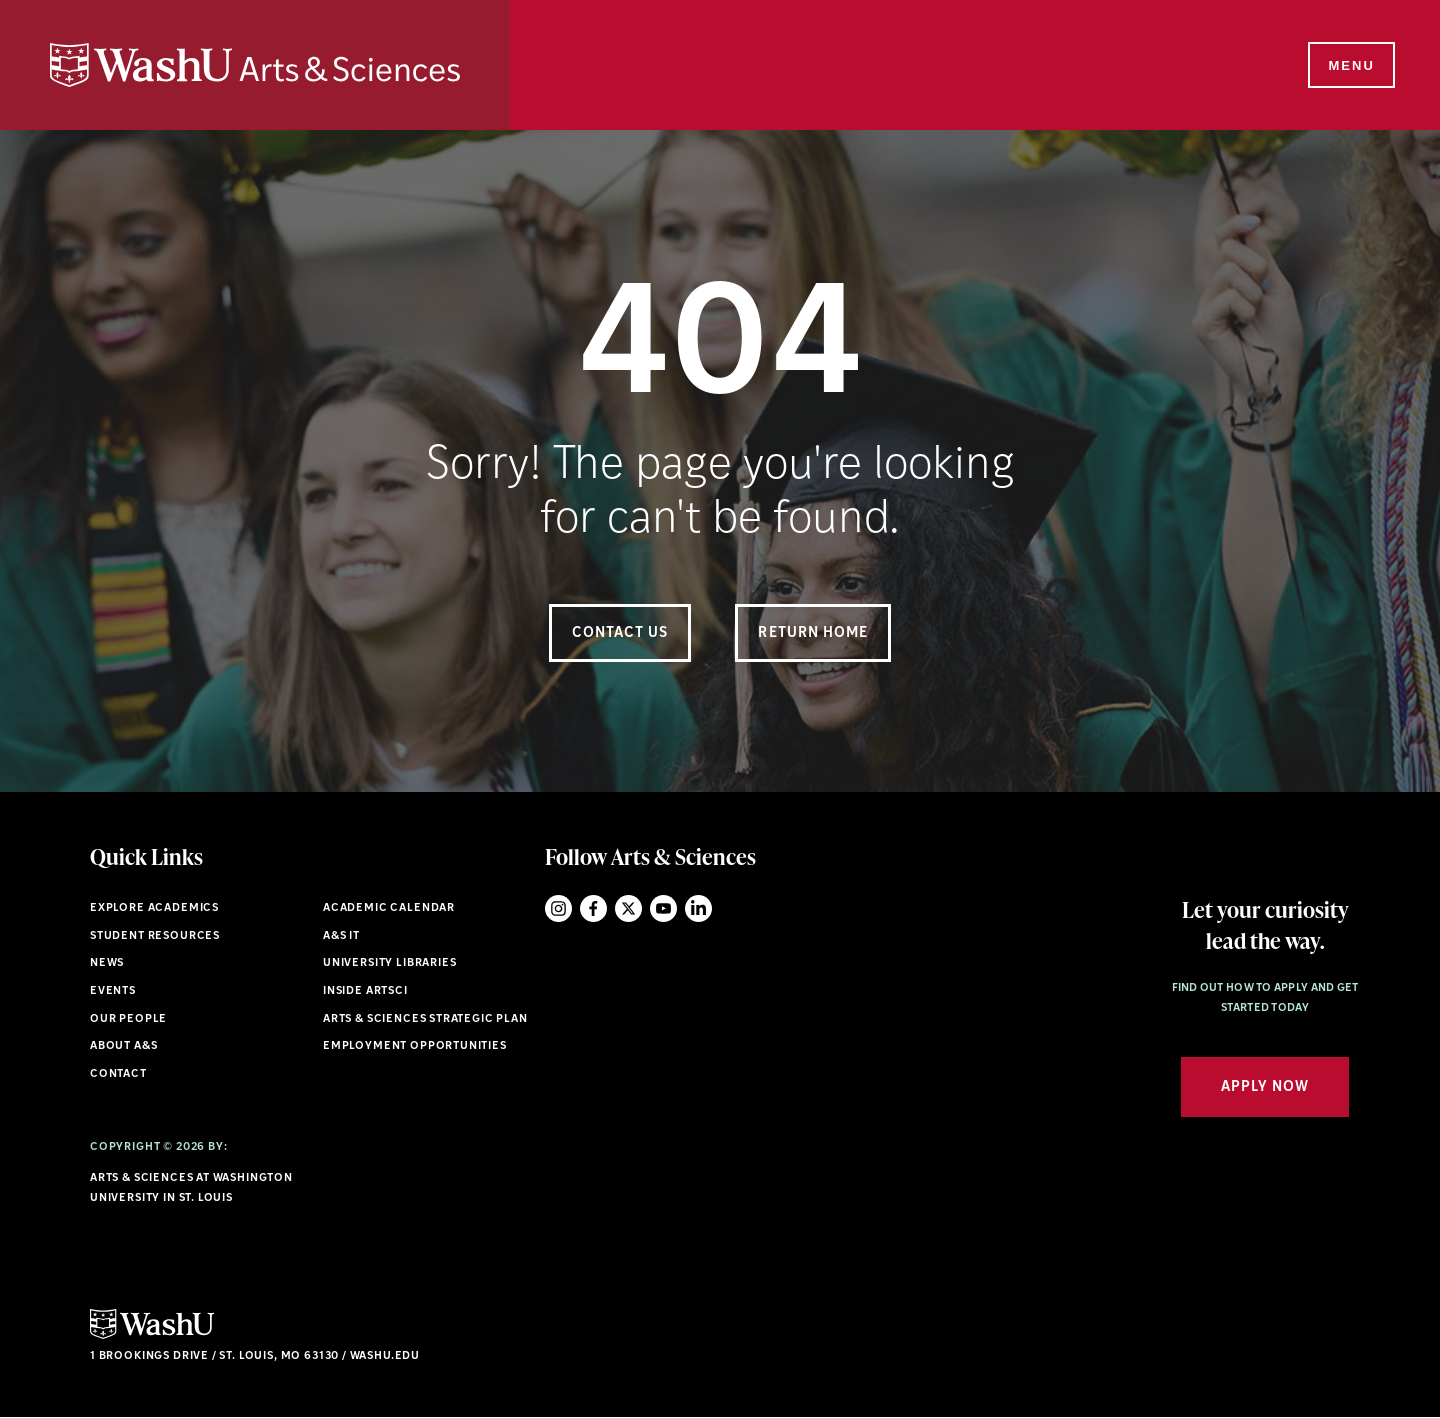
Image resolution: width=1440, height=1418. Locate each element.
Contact (118, 1074)
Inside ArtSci (365, 991)
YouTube (663, 908)
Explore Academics (154, 908)
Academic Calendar (389, 908)
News (107, 963)
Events (113, 991)
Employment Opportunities (415, 1046)
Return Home (813, 633)
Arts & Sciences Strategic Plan (425, 1019)
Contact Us (620, 633)
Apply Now (1265, 1087)
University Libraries (390, 963)
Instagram (558, 908)
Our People (128, 1019)
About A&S (123, 1046)
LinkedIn (698, 908)
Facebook (593, 908)
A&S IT (341, 936)
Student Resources (155, 936)
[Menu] (1350, 66)
